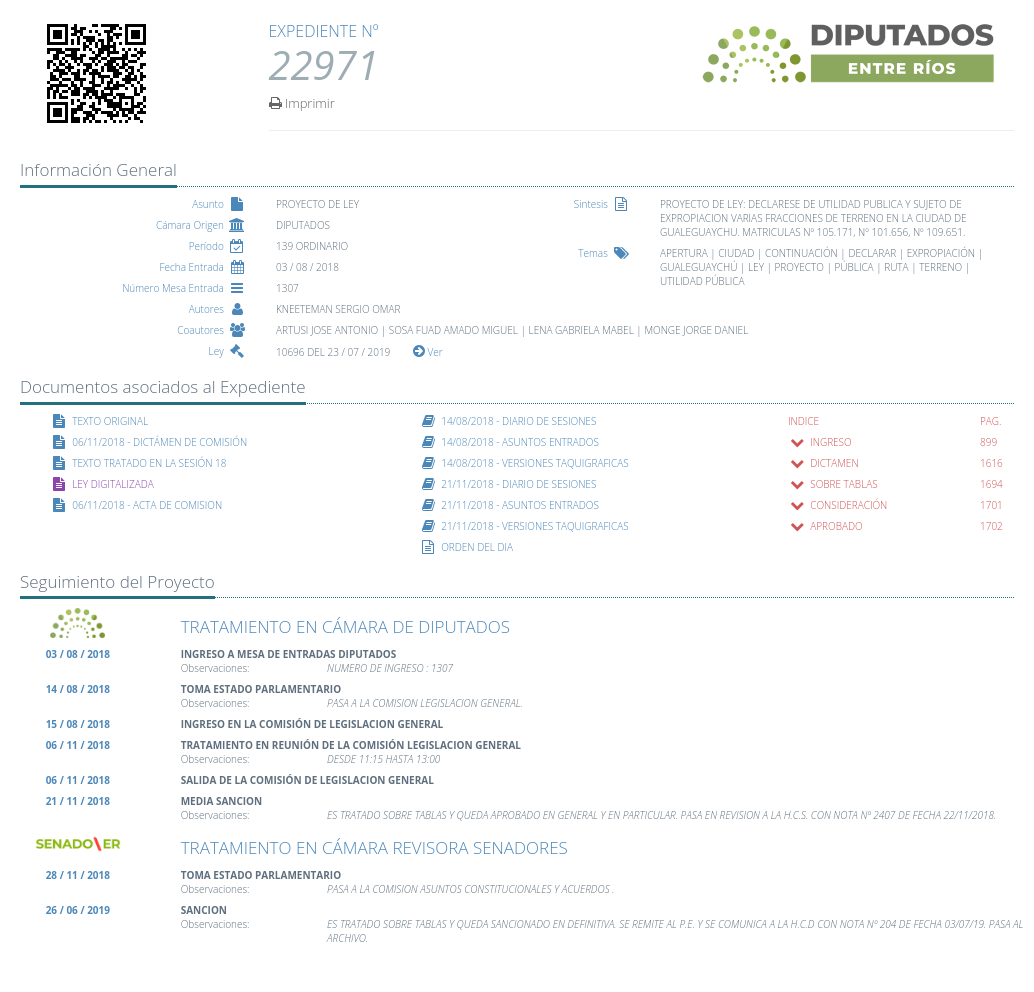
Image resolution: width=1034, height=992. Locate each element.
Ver (428, 352)
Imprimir (302, 102)
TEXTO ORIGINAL (110, 421)
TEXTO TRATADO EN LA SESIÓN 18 (149, 463)
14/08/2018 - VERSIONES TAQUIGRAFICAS (535, 463)
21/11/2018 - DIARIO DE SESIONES (518, 484)
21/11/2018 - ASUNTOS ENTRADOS (520, 505)
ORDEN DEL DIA (477, 547)
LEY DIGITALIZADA (113, 484)
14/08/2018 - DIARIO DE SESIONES (518, 421)
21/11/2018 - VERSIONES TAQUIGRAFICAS (535, 526)
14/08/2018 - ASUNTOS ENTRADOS (520, 442)
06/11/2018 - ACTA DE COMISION (147, 505)
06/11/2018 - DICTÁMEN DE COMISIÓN (159, 442)
